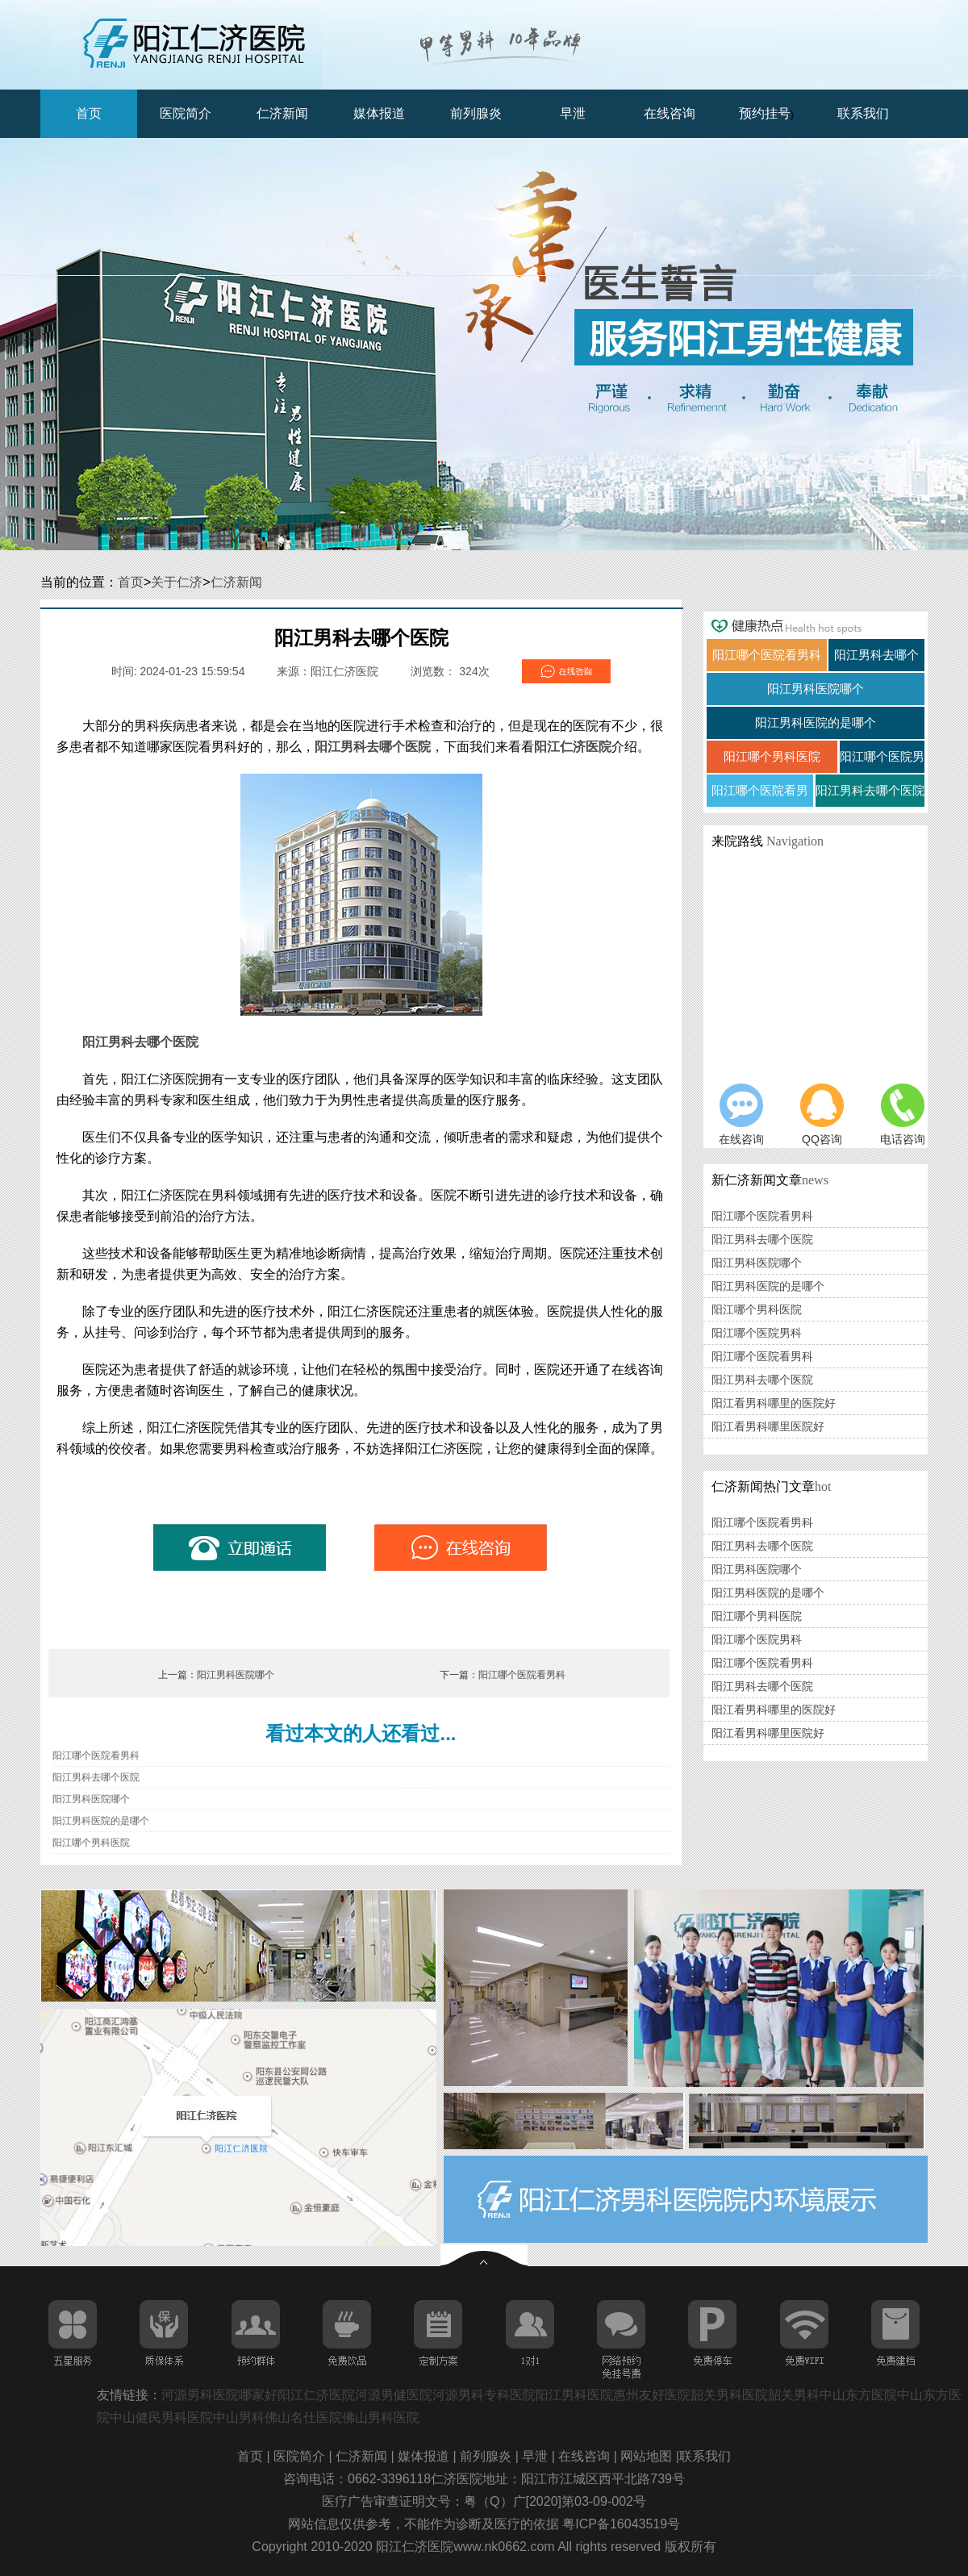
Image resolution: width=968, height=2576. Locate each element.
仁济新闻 (282, 113)
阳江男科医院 (574, 2395)
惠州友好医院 (652, 2395)
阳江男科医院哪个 (235, 1674)
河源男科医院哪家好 (219, 2395)
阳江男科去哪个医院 (373, 747)
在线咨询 (669, 113)
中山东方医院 (858, 2395)
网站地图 (647, 2456)
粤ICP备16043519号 (621, 2524)
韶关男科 (794, 2395)
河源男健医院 (393, 2395)
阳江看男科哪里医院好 (767, 1426)
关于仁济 (176, 582)
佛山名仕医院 (303, 2417)
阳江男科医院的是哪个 (100, 1821)
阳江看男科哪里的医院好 (773, 1403)
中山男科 (239, 2417)
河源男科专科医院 (484, 2395)
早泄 (573, 113)
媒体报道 (379, 113)
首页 (89, 113)
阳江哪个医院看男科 (521, 1674)
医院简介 (185, 113)
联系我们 (863, 113)
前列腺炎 (476, 113)
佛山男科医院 (380, 2417)
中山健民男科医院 (161, 2417)
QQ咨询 (822, 1114)
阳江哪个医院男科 (756, 1332)
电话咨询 (902, 1114)
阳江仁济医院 (572, 747)
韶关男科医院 (729, 2395)
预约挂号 (765, 113)
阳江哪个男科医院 (91, 1842)
